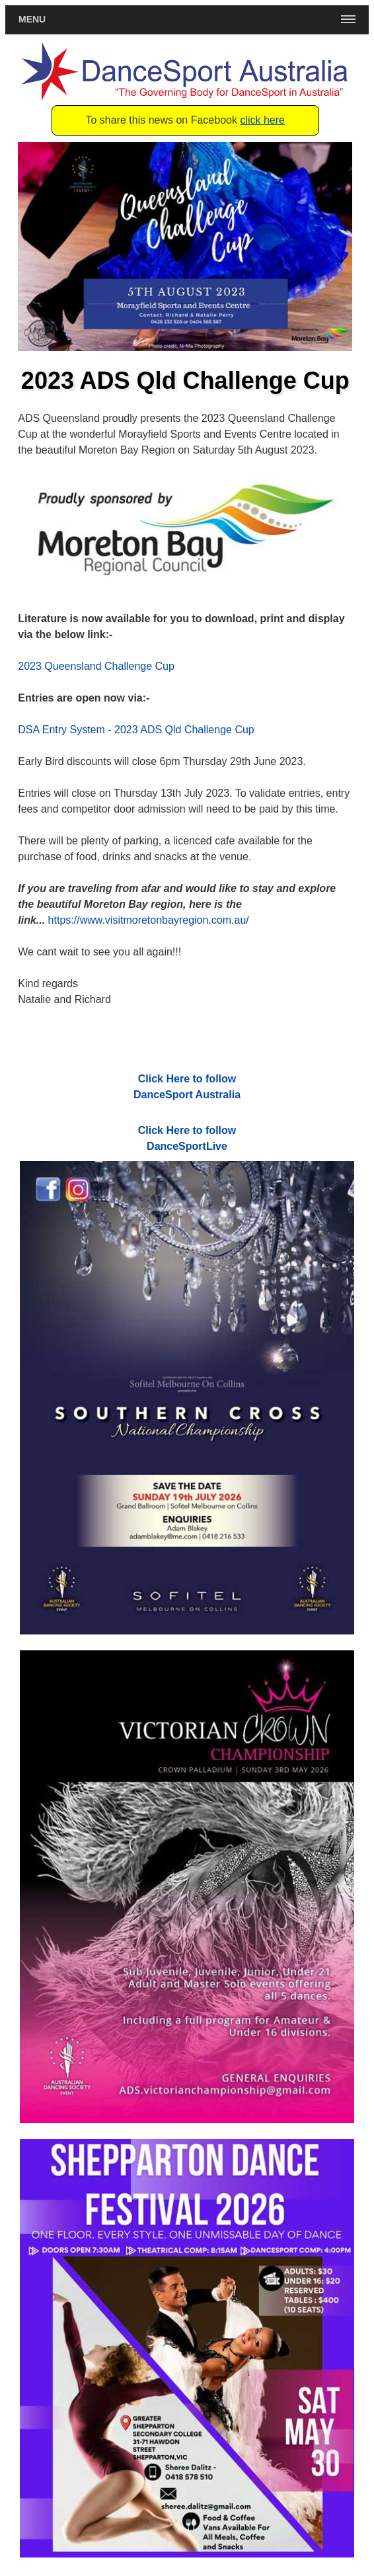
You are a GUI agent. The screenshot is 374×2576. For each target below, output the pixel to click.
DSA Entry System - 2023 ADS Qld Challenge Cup (136, 729)
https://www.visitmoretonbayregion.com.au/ (148, 920)
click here (262, 120)
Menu (32, 19)
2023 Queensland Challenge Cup (96, 666)
